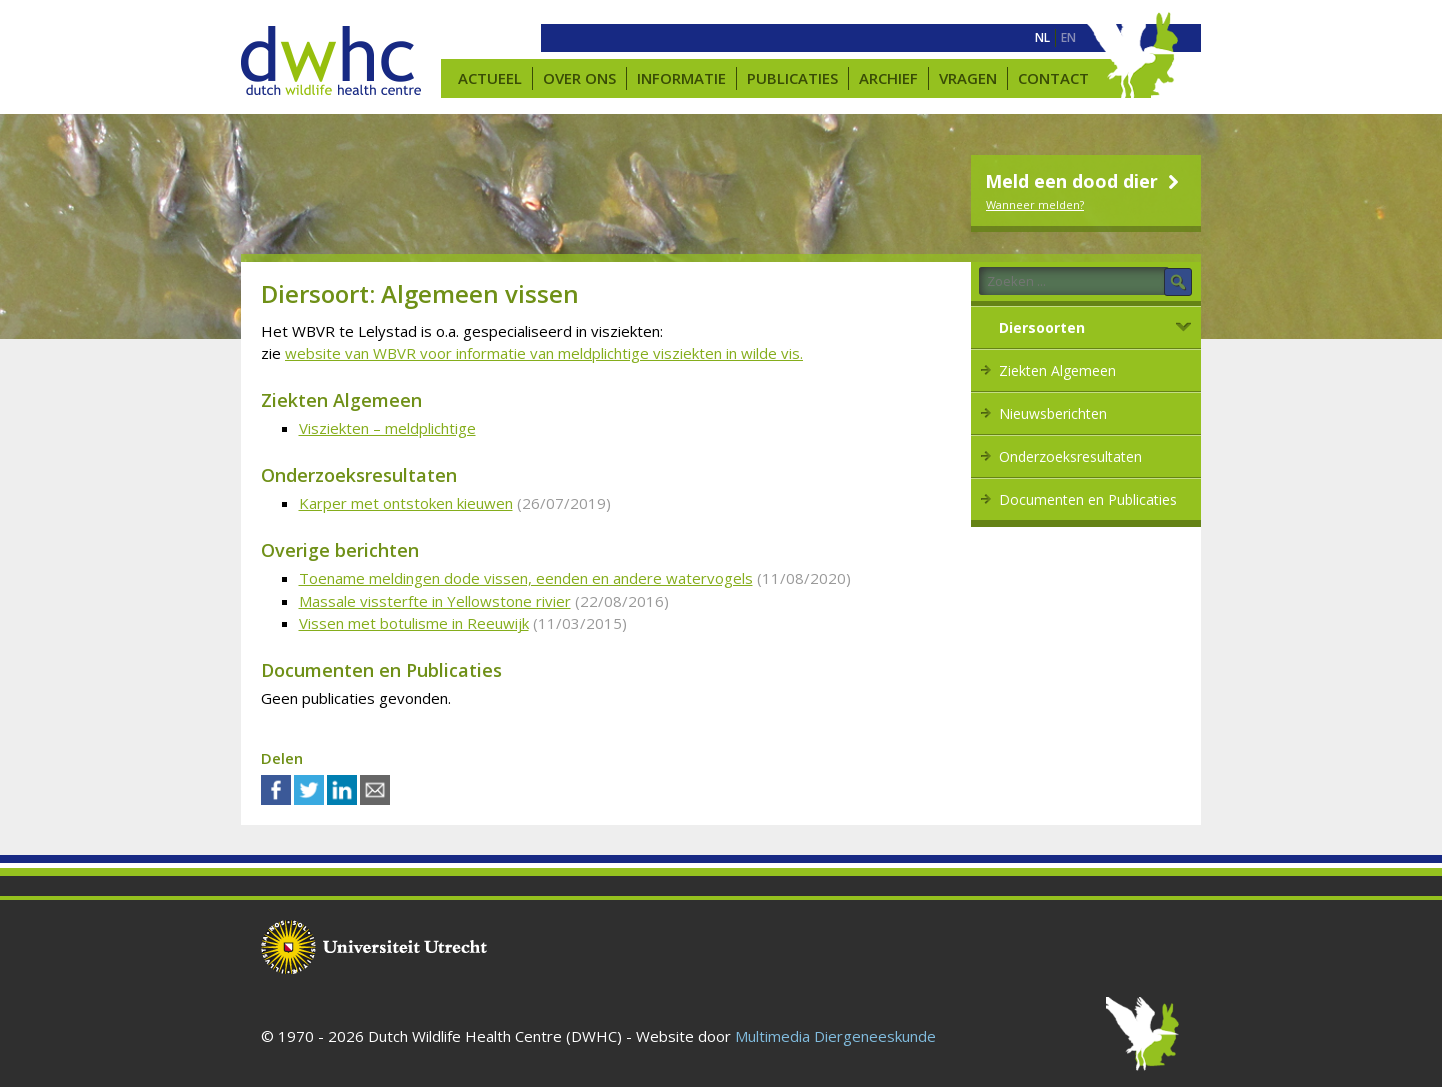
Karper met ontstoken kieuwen (406, 503)
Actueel (490, 78)
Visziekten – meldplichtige (387, 428)
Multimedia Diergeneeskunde (835, 1036)
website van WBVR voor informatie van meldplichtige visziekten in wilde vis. (544, 353)
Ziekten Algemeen (1057, 370)
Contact (1053, 78)
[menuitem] (1042, 38)
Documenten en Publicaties (1088, 499)
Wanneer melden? (1035, 204)
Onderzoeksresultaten (1070, 456)
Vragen (968, 78)
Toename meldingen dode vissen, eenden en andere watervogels (526, 578)
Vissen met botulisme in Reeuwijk (414, 623)
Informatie (681, 78)
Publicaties (792, 78)
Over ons (579, 78)
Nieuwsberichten (1053, 413)
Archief (888, 78)
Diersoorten (1042, 327)
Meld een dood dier (1084, 181)
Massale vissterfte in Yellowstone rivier (435, 601)
